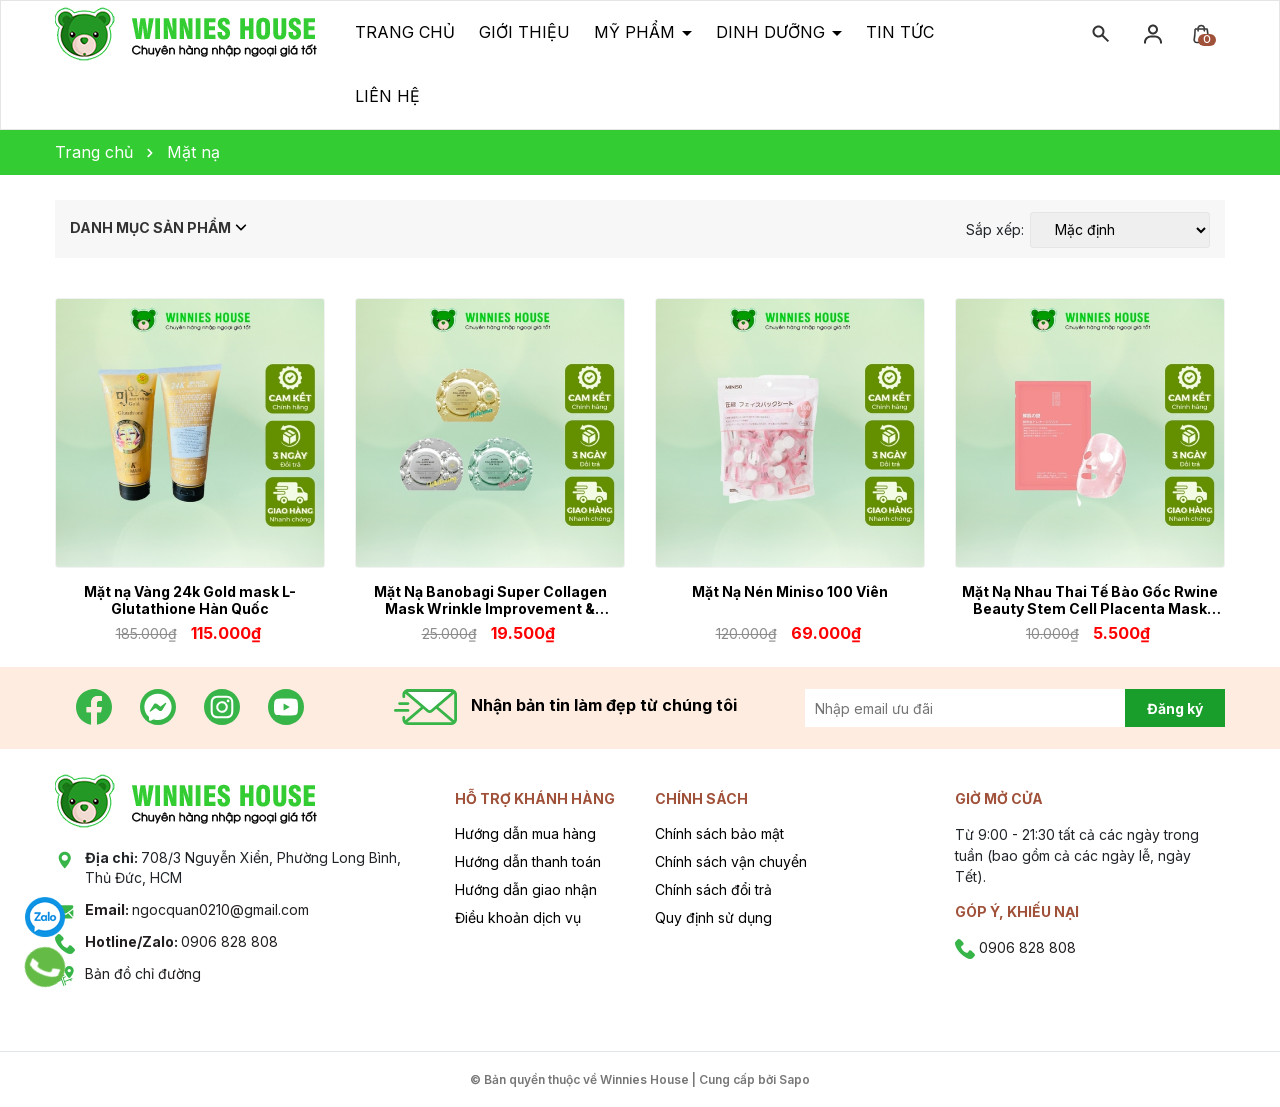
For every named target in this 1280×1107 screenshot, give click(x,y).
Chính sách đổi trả (713, 889)
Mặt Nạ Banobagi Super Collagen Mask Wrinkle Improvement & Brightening (490, 600)
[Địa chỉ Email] (987, 708)
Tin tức (900, 32)
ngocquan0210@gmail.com (197, 909)
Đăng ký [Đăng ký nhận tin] (1175, 708)
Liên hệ (387, 96)
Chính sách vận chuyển (731, 861)
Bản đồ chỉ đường (143, 973)
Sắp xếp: (995, 230)
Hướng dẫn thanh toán (528, 861)
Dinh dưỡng (773, 32)
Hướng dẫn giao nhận (526, 889)
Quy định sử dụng (713, 917)
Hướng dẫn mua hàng (525, 833)
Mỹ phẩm (637, 32)
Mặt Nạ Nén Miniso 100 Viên (790, 591)
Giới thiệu (524, 32)
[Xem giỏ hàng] (1201, 32)
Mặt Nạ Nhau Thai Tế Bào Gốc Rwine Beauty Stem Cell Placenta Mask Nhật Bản (1090, 600)
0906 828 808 (181, 941)
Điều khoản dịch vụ (518, 917)
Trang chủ (405, 32)
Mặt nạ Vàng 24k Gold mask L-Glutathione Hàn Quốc (190, 600)
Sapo (794, 1079)
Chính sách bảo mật (719, 833)
